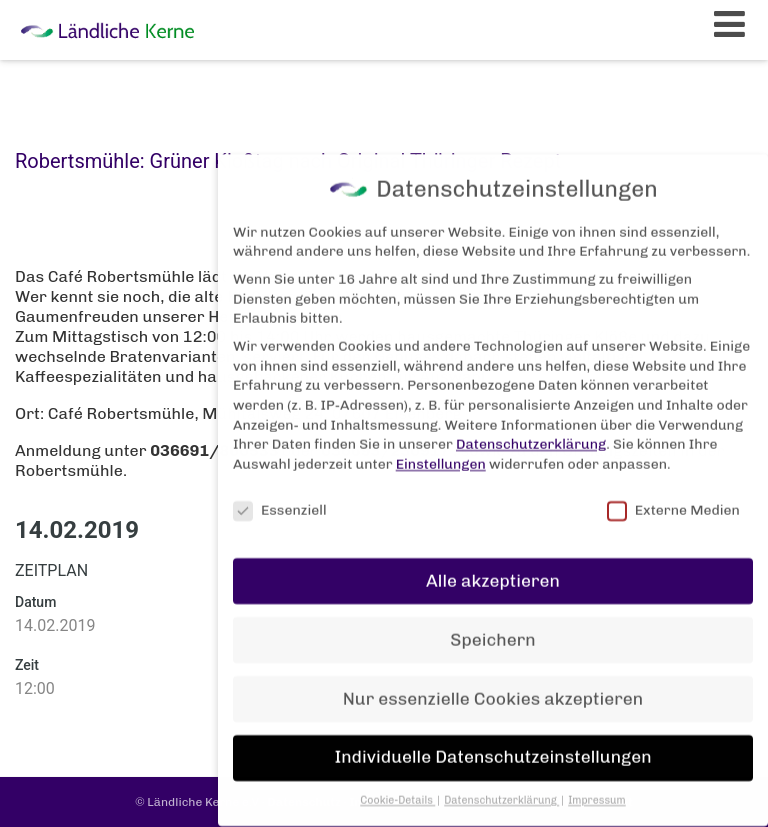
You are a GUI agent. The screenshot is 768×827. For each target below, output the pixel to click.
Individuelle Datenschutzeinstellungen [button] (492, 747)
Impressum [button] (597, 790)
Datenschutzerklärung (531, 434)
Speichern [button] (492, 629)
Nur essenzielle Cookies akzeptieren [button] (493, 688)
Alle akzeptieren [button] (493, 570)
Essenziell (280, 500)
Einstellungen (441, 454)
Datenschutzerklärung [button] (501, 790)
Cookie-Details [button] (397, 790)
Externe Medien (673, 500)
